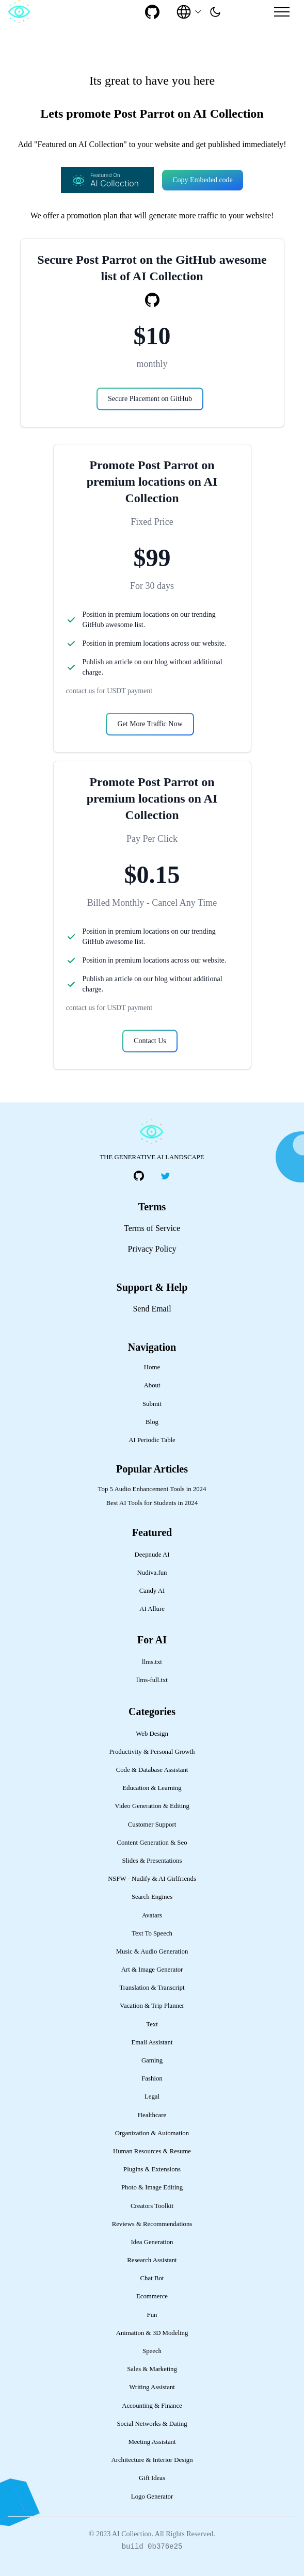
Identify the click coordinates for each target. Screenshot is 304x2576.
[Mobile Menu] (282, 12)
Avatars (152, 1915)
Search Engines (152, 1896)
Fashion (152, 2078)
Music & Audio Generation (152, 1951)
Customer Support (152, 1824)
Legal (152, 2096)
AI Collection (132, 2534)
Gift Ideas (152, 2478)
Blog (152, 1422)
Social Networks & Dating (152, 2423)
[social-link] (152, 12)
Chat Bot (152, 2278)
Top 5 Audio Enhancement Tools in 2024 (152, 1489)
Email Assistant (152, 2042)
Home (152, 1367)
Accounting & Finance (152, 2405)
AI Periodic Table (152, 1440)
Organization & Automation (152, 2133)
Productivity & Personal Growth (152, 1751)
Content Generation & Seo (152, 1842)
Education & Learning (151, 1787)
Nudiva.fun (152, 1572)
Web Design (152, 1733)
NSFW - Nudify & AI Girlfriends (152, 1878)
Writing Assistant (152, 2387)
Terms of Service (152, 1228)
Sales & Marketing (152, 2369)
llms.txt (152, 1662)
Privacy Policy (152, 1248)
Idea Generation (152, 2242)
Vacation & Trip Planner (152, 2005)
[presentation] (215, 12)
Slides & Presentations (152, 1860)
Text (152, 2024)
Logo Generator (152, 2496)
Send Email (152, 1308)
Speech (152, 2351)
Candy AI (152, 1590)
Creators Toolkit (152, 2206)
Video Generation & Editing (152, 1806)
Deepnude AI (152, 1554)
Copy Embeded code (202, 180)
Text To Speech (152, 1933)
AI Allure (152, 1608)
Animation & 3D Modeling (152, 2333)
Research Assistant (152, 2260)
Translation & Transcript (151, 1987)
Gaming (152, 2060)
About (152, 1385)
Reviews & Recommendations (152, 2224)
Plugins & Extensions (152, 2169)
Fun (152, 2314)
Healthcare (152, 2115)
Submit (152, 1403)
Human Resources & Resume (152, 2151)
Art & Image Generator (152, 1969)
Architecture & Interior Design (152, 2459)
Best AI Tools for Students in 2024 (152, 1503)
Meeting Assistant (151, 2441)
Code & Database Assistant (152, 1769)
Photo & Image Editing (152, 2187)
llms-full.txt (152, 1680)
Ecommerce (152, 2296)
